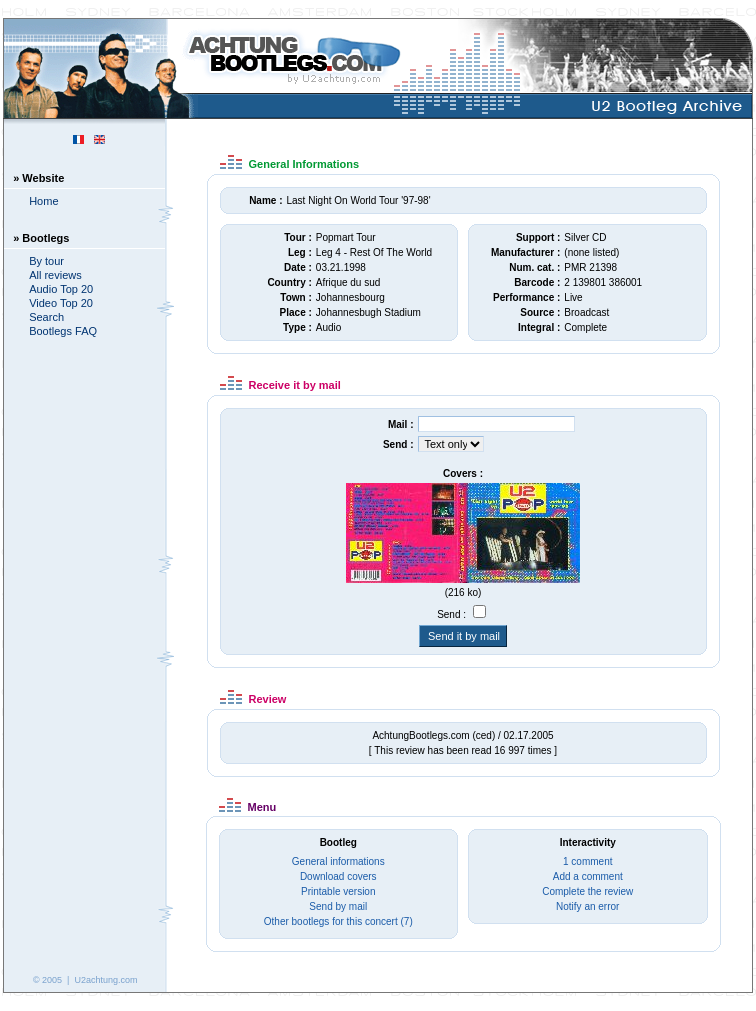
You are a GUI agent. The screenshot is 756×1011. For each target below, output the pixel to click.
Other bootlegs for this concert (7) (338, 921)
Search (46, 317)
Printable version (338, 891)
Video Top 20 (61, 303)
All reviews (55, 275)
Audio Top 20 (61, 289)
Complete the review (587, 891)
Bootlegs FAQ (63, 331)
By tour (46, 261)
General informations (338, 861)
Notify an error (587, 906)
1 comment (587, 861)
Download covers (338, 876)
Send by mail (338, 906)
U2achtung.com (105, 980)
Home (43, 201)
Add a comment (588, 876)
